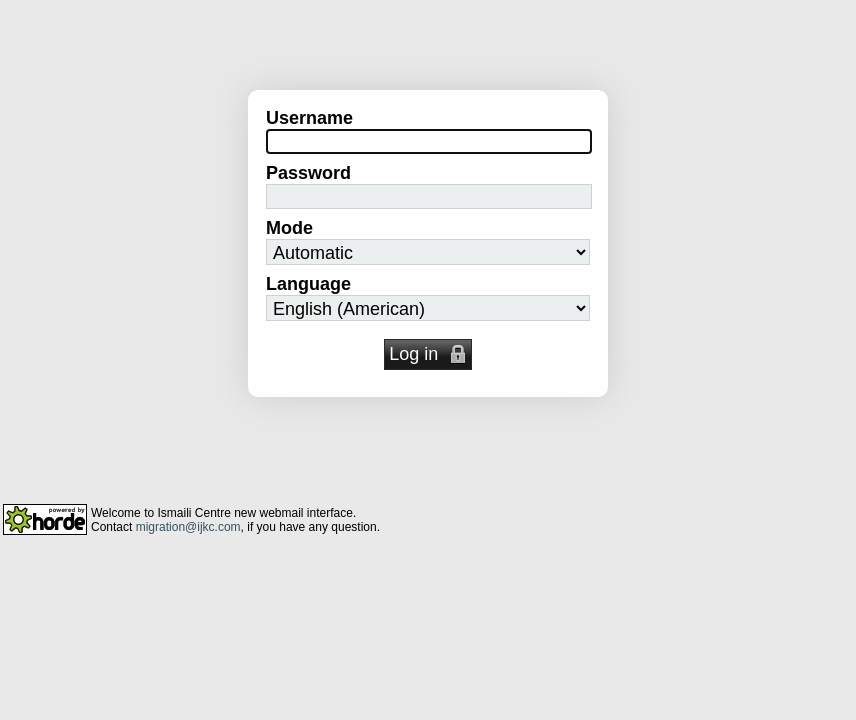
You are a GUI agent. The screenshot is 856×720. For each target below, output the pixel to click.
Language (308, 284)
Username (309, 118)
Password (308, 173)
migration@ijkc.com (188, 527)
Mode (289, 228)
